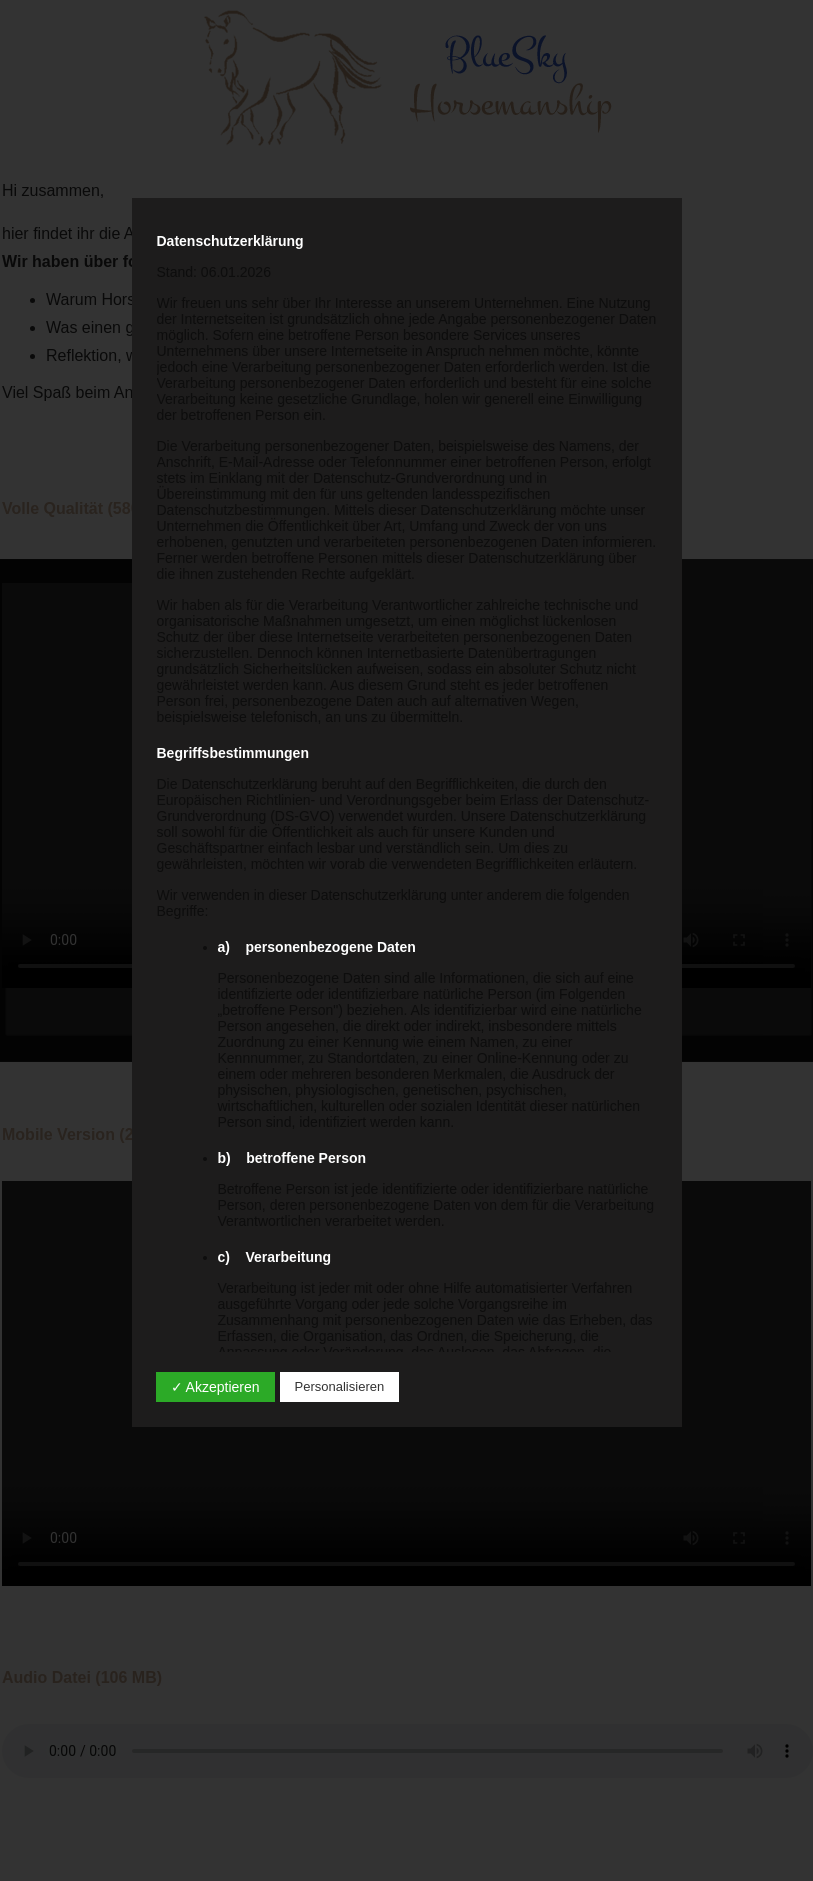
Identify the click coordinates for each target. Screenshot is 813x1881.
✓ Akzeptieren (215, 1387)
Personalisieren (340, 1386)
